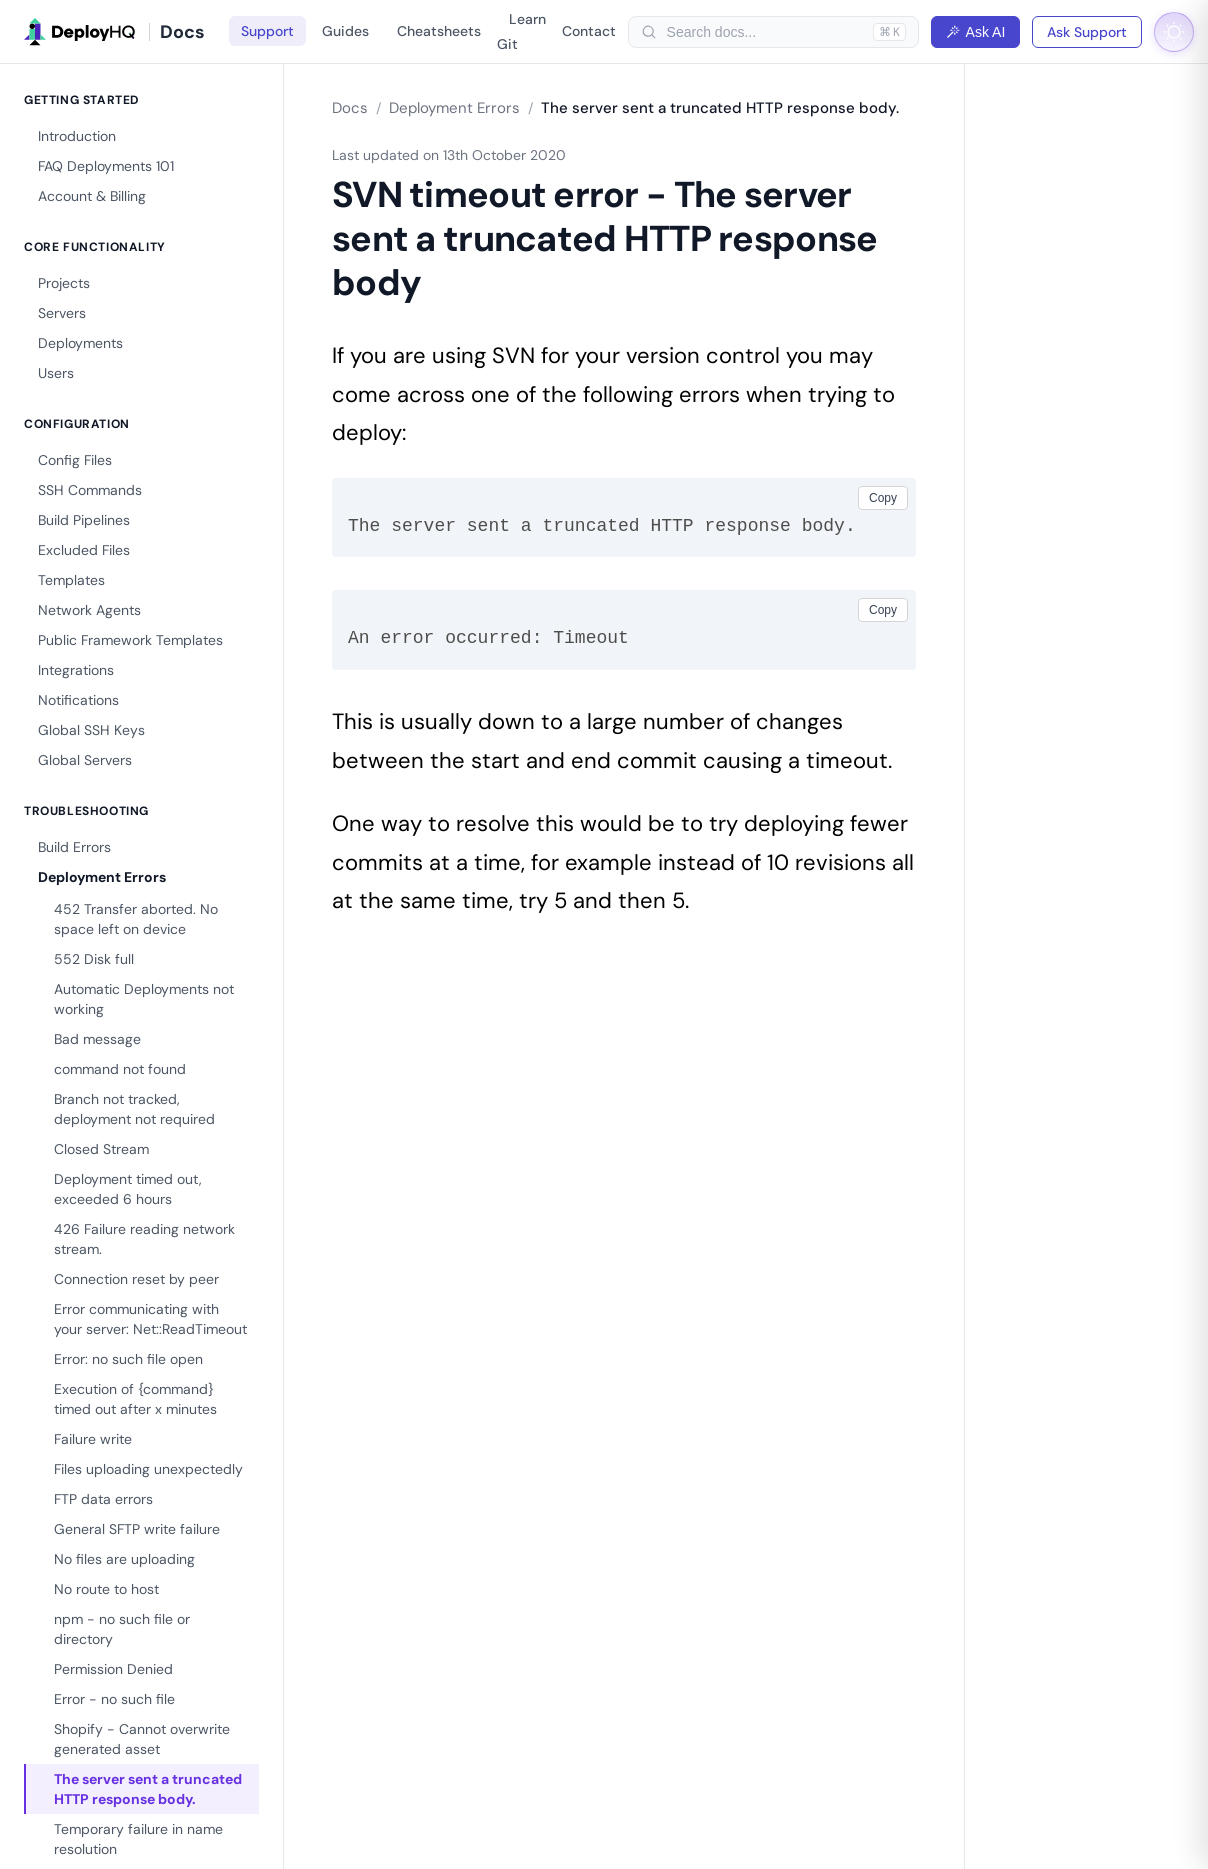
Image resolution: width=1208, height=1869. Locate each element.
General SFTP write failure (137, 1529)
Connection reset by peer (136, 1279)
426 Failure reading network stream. (144, 1239)
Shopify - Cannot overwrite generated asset (142, 1739)
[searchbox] (765, 32)
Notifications (78, 700)
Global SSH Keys (91, 730)
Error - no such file (114, 1699)
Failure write (93, 1439)
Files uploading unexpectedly (148, 1469)
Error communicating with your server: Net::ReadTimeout (150, 1319)
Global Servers (85, 760)
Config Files (75, 460)
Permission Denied (113, 1669)
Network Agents (89, 610)
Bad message (97, 1039)
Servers (62, 313)
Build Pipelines (84, 520)
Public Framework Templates (130, 640)
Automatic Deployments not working (144, 999)
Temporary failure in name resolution (138, 1839)
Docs (350, 108)
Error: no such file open (128, 1359)
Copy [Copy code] (883, 498)
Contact (589, 31)
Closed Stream (101, 1149)
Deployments (80, 343)
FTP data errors (103, 1499)
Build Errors (74, 847)
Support (267, 31)
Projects (64, 283)
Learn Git (521, 31)
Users (56, 373)
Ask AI (976, 32)
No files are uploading (124, 1559)
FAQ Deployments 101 (106, 166)
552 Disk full (94, 959)
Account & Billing (92, 196)
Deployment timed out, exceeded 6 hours (128, 1189)
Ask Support (1087, 32)
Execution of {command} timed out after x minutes (135, 1399)
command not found (120, 1069)
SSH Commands (90, 490)
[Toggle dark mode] (1174, 32)
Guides (345, 31)
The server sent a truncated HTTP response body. (148, 1789)
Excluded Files (84, 550)
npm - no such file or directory (122, 1629)
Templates (71, 580)
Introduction (77, 136)
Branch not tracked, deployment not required (134, 1109)
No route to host (106, 1589)
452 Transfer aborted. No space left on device (136, 919)
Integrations (76, 670)
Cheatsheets (439, 31)
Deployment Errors (102, 877)
